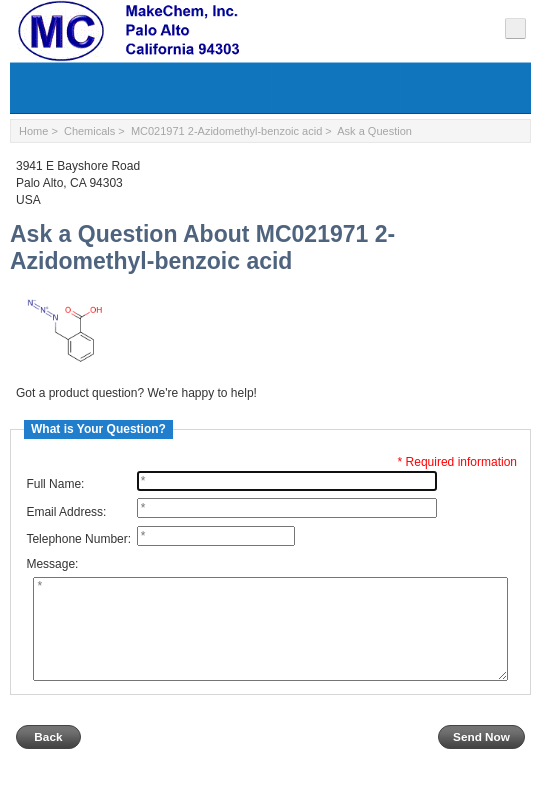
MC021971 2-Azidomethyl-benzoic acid (226, 131)
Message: (52, 565)
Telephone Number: (78, 539)
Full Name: (55, 484)
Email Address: (66, 512)
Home (33, 131)
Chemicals (89, 131)
